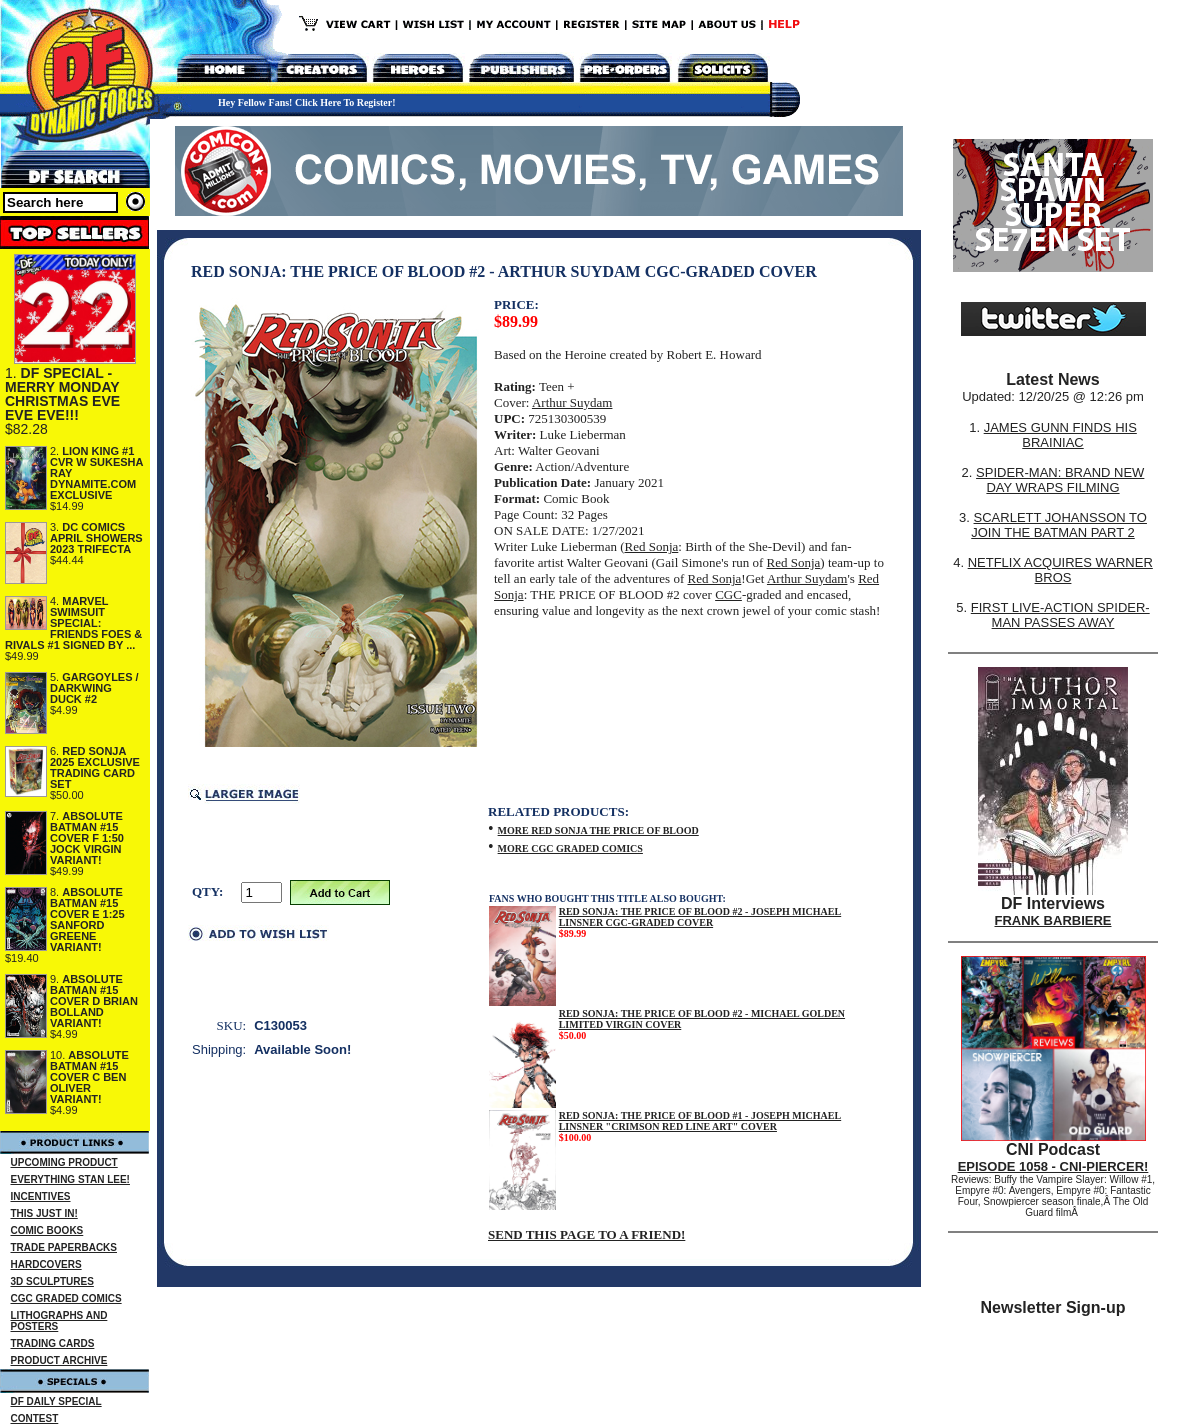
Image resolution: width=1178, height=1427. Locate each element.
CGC (728, 594)
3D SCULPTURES (52, 1281)
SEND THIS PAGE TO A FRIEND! (586, 1234)
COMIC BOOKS (47, 1230)
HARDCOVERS (46, 1264)
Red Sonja (652, 546)
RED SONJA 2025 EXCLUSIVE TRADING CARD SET (95, 767)
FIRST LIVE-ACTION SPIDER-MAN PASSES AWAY (1060, 615)
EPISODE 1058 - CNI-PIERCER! (1053, 1166)
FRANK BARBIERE (1053, 920)
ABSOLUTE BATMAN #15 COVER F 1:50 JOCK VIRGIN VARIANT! (87, 838)
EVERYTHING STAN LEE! (70, 1179)
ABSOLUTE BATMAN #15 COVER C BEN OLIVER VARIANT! (89, 1077)
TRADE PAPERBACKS (64, 1247)
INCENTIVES (41, 1196)
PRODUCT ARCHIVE (59, 1360)
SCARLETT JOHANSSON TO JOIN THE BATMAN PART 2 (1059, 525)
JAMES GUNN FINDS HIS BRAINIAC (1060, 435)
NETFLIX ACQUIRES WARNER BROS (1060, 570)
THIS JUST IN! (44, 1213)
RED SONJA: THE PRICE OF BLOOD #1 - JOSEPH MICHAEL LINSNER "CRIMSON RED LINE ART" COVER (700, 1121)
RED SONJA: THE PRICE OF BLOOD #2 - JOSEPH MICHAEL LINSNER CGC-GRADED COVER (700, 917)
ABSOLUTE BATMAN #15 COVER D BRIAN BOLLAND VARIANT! (94, 1001)
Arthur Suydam (572, 402)
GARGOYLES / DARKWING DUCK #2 (94, 688)
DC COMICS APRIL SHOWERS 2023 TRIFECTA (96, 538)
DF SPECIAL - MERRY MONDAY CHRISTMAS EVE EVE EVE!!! (62, 394)
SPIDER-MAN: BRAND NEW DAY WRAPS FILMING (1060, 480)
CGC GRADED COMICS (66, 1298)
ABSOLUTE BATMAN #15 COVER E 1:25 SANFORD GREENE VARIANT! (87, 919)
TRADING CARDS (53, 1343)
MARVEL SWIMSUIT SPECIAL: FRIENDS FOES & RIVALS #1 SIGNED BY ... (73, 623)
